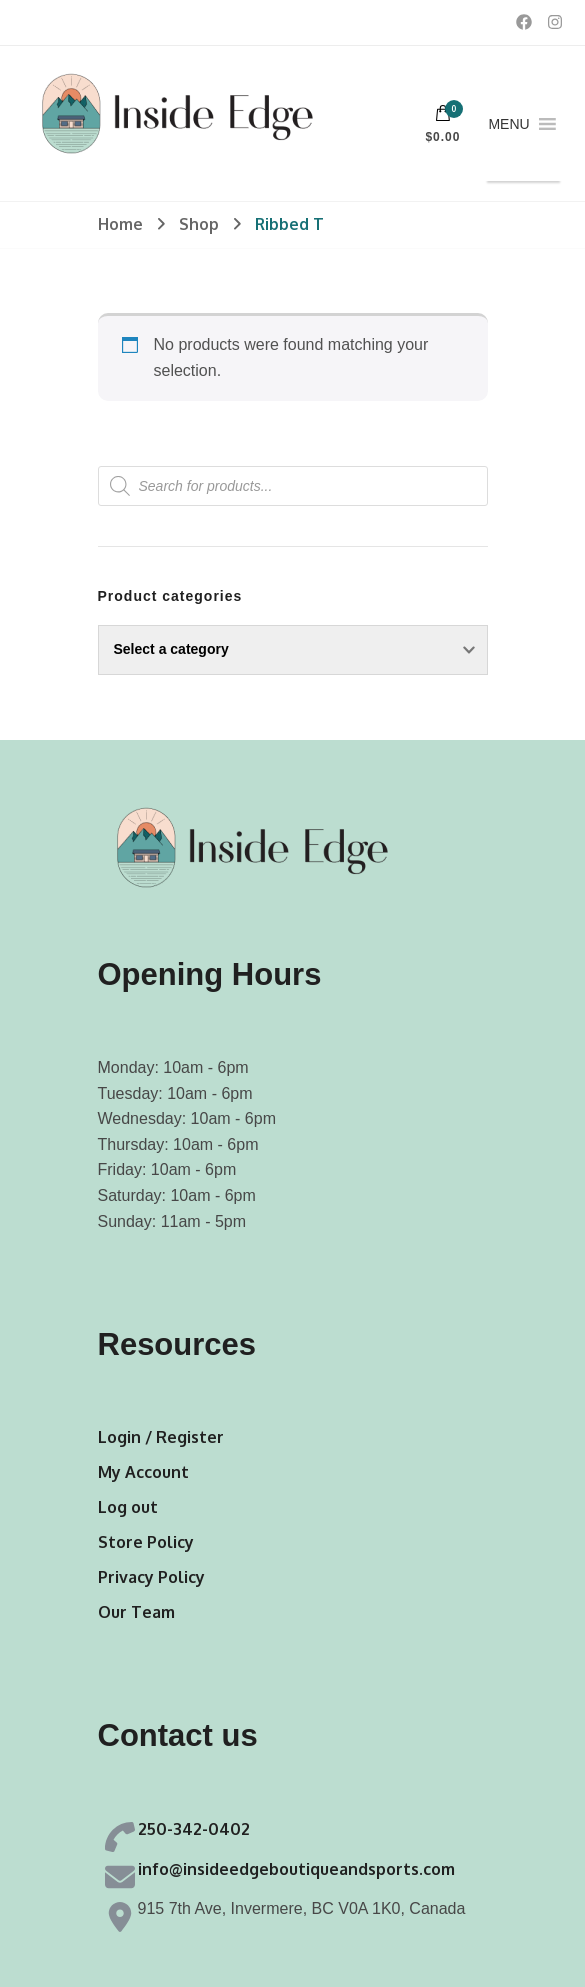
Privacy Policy (151, 1577)
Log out (128, 1507)
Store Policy (146, 1542)
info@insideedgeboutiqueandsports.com (296, 1869)
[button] (508, 124)
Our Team (136, 1612)
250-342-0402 (194, 1829)
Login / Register (161, 1437)
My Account (143, 1472)
